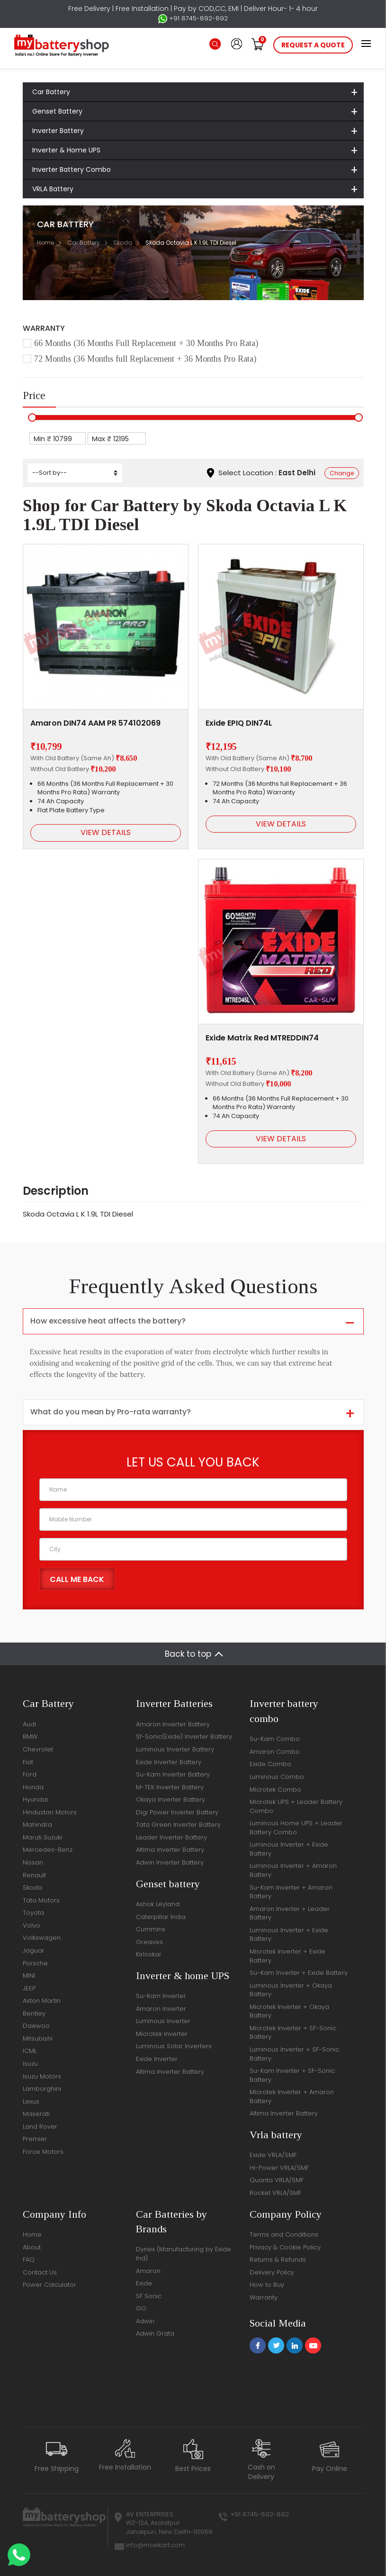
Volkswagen (42, 1937)
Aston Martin (42, 2000)
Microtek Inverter (162, 2033)
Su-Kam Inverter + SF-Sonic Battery (292, 2075)
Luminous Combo (277, 1776)
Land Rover (40, 2126)
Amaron (148, 2270)
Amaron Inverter (161, 2008)
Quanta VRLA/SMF (277, 2180)
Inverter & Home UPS (66, 150)
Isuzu (30, 2063)
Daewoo (36, 2025)
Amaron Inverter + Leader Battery (290, 1913)
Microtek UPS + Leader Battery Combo (296, 1806)
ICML (29, 2050)
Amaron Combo (275, 1751)
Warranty (264, 2297)
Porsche (35, 1963)
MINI (29, 1975)
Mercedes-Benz (47, 1849)
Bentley (34, 2013)
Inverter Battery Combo (71, 169)
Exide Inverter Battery (168, 1762)
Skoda (122, 243)
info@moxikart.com (155, 2544)
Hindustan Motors (50, 1812)
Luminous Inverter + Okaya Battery (291, 1990)
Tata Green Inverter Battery (178, 1824)
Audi (29, 1724)
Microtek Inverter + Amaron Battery (292, 2096)
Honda (33, 1787)
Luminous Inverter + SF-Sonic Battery (294, 2054)
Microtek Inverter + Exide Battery (287, 1956)
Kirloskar (149, 1954)
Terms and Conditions (284, 2234)
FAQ (29, 2259)
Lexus (31, 2101)
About (32, 2247)
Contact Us (40, 2272)
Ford (29, 1774)
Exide (144, 2283)
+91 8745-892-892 (193, 18)
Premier (35, 2138)
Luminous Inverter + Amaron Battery (293, 1870)
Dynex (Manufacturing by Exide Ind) (183, 2254)
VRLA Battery (52, 189)
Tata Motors (41, 1900)
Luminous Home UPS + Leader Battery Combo (296, 1828)
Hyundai (35, 1799)
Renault (34, 1875)
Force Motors (43, 2151)
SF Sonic (149, 2296)
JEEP (29, 1988)
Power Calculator (49, 2284)
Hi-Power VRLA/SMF (279, 2167)
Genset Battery (57, 111)
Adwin (145, 2321)
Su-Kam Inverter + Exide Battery (299, 1972)
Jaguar (34, 1950)
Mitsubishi (38, 2038)
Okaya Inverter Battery (170, 1799)
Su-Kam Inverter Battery (173, 1774)
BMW (30, 1736)
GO (141, 2308)
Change (342, 473)
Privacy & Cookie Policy (285, 2247)
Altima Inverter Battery (170, 1849)
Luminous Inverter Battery (175, 1749)
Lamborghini (42, 2088)
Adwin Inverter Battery (170, 1862)
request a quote (313, 45)
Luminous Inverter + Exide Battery (289, 1849)
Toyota (33, 1912)
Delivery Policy (272, 2272)
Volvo (31, 1925)
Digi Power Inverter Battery (177, 1812)
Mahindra (37, 1824)
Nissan (33, 1862)
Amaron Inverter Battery (173, 1724)
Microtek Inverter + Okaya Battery (289, 2011)
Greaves (149, 1941)
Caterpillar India (161, 1916)
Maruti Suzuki (42, 1837)
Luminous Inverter (163, 2020)
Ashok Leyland (158, 1904)
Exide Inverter (157, 2058)
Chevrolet (38, 1749)
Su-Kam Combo (275, 1738)
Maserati (36, 2113)
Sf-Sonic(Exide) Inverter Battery (184, 1736)
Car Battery (51, 92)
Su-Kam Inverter (161, 1995)
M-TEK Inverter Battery (170, 1787)
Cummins (150, 1929)
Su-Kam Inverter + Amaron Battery (291, 1892)
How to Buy (267, 2284)
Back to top (188, 1654)
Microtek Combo (275, 1789)
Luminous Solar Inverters (174, 2046)
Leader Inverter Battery (171, 1837)
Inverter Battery (58, 130)
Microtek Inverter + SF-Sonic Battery (293, 2033)
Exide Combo (270, 1763)
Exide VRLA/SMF (273, 2154)
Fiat (28, 1762)
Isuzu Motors (42, 2076)
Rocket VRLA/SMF (275, 2192)
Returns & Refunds (278, 2259)
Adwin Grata (155, 2333)
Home (45, 243)
